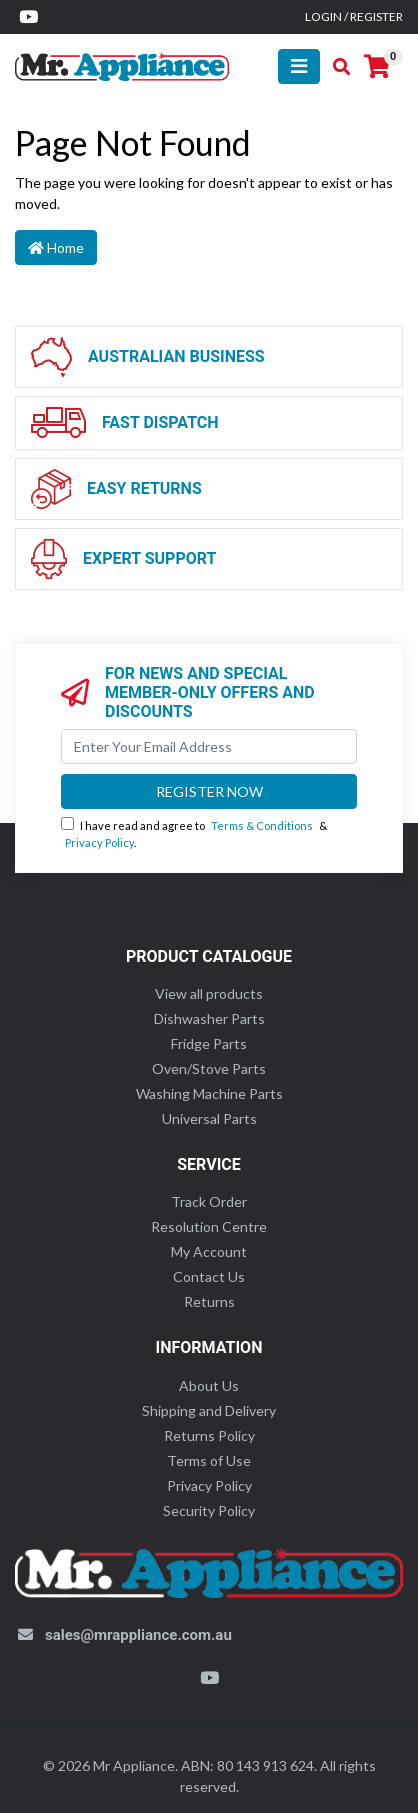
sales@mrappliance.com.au (138, 1635)
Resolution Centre (209, 1226)
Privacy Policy (99, 842)
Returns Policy (209, 1435)
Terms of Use (209, 1460)
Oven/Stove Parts (209, 1068)
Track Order (209, 1201)
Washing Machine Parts (209, 1093)
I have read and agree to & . (194, 833)
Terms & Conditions (262, 825)
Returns (209, 1301)
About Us (209, 1385)
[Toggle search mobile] (335, 67)
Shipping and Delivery (209, 1410)
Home (56, 247)
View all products (209, 993)
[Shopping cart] (377, 67)
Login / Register (354, 16)
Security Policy (209, 1510)
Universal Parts (209, 1118)
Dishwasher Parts (209, 1018)
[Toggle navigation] (299, 66)
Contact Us (209, 1276)
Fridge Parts (209, 1043)
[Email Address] (209, 746)
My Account (209, 1251)
